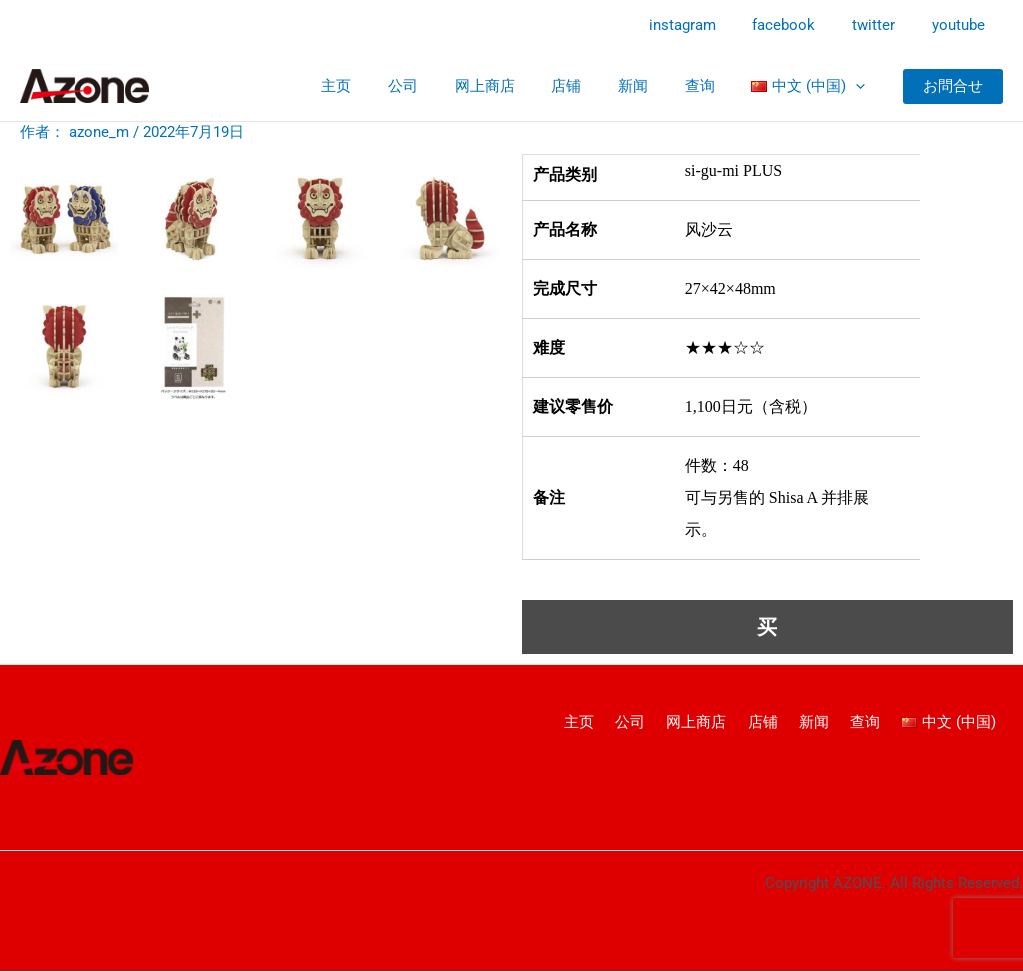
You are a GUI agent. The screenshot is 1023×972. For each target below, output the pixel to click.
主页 (380, 86)
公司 (440, 86)
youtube (961, 25)
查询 (710, 86)
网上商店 (515, 86)
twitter (883, 25)
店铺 (590, 86)
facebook (800, 25)
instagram (705, 25)
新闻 (650, 86)
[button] (953, 86)
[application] (858, 86)
